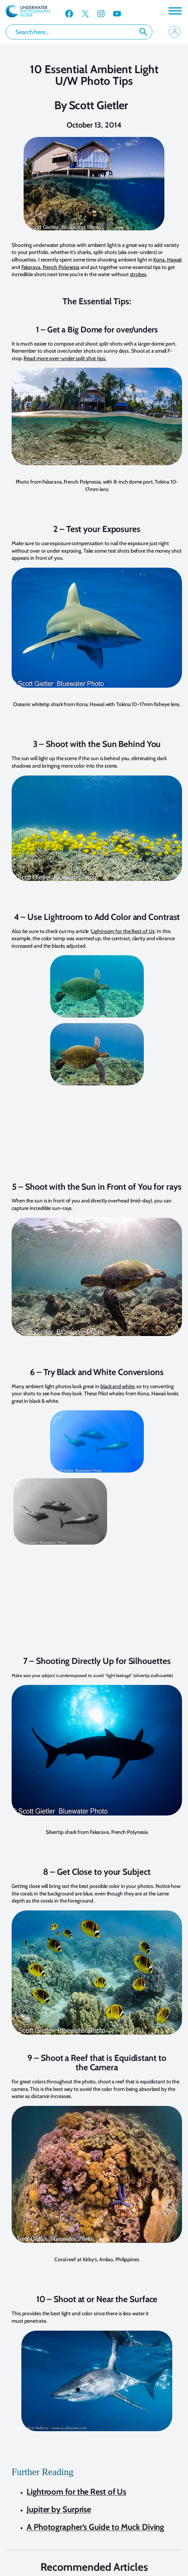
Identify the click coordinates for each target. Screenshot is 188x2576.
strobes (138, 274)
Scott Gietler (98, 105)
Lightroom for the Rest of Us (122, 931)
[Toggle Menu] (175, 10)
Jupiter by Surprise (59, 2509)
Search (143, 32)
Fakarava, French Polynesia (50, 267)
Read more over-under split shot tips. (65, 358)
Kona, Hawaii (167, 259)
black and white (117, 1386)
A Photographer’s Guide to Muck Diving (95, 2527)
